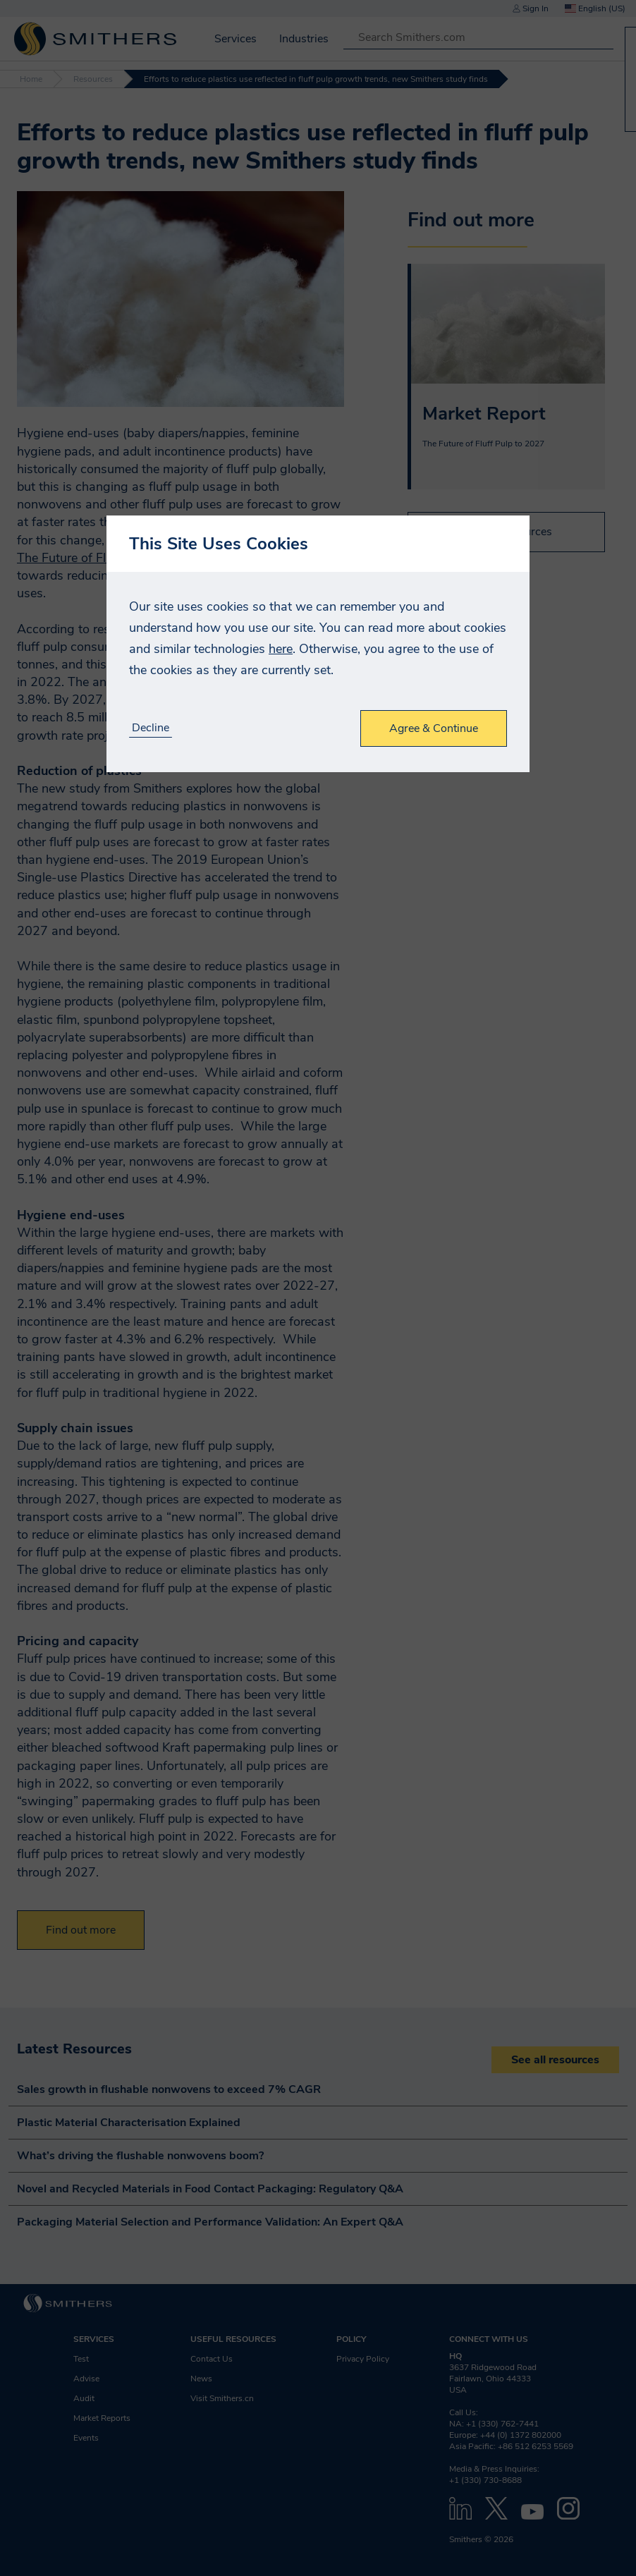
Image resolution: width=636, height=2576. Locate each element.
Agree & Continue (433, 728)
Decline (150, 728)
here (281, 648)
